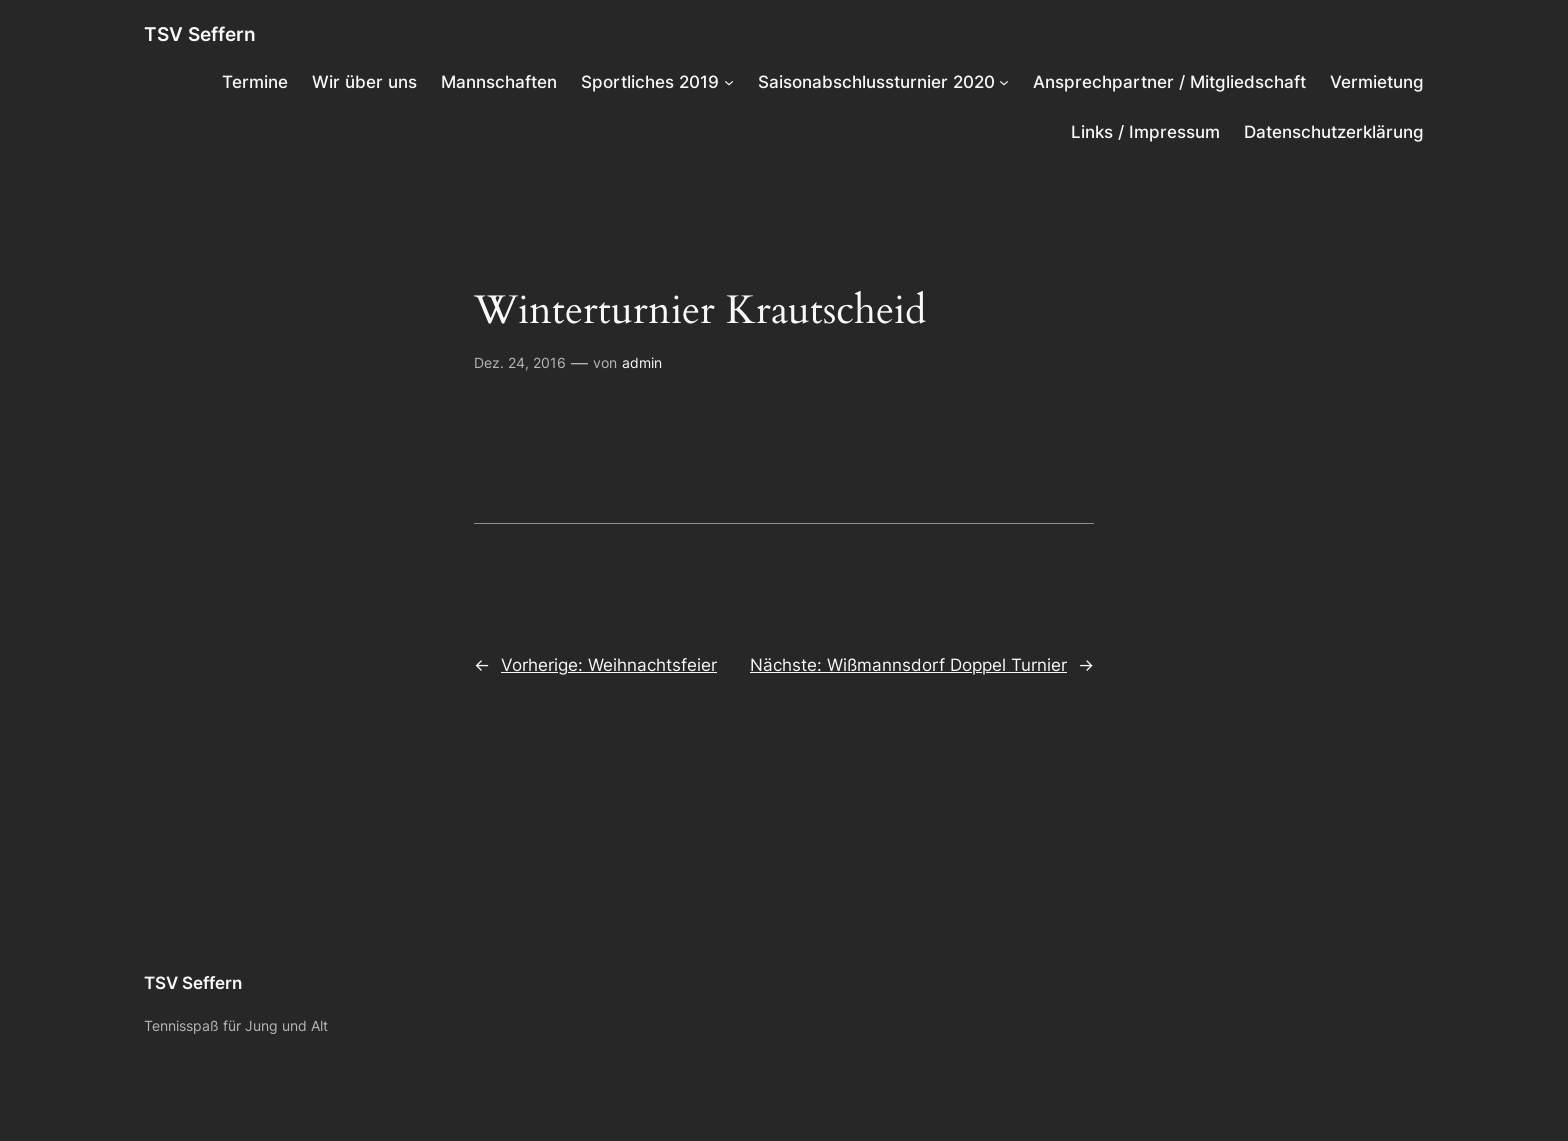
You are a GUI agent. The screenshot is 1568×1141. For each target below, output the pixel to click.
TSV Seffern (200, 34)
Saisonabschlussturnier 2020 (876, 82)
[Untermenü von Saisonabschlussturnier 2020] (1004, 82)
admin (642, 362)
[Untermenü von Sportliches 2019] (729, 82)
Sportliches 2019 (650, 82)
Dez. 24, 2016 (520, 362)
